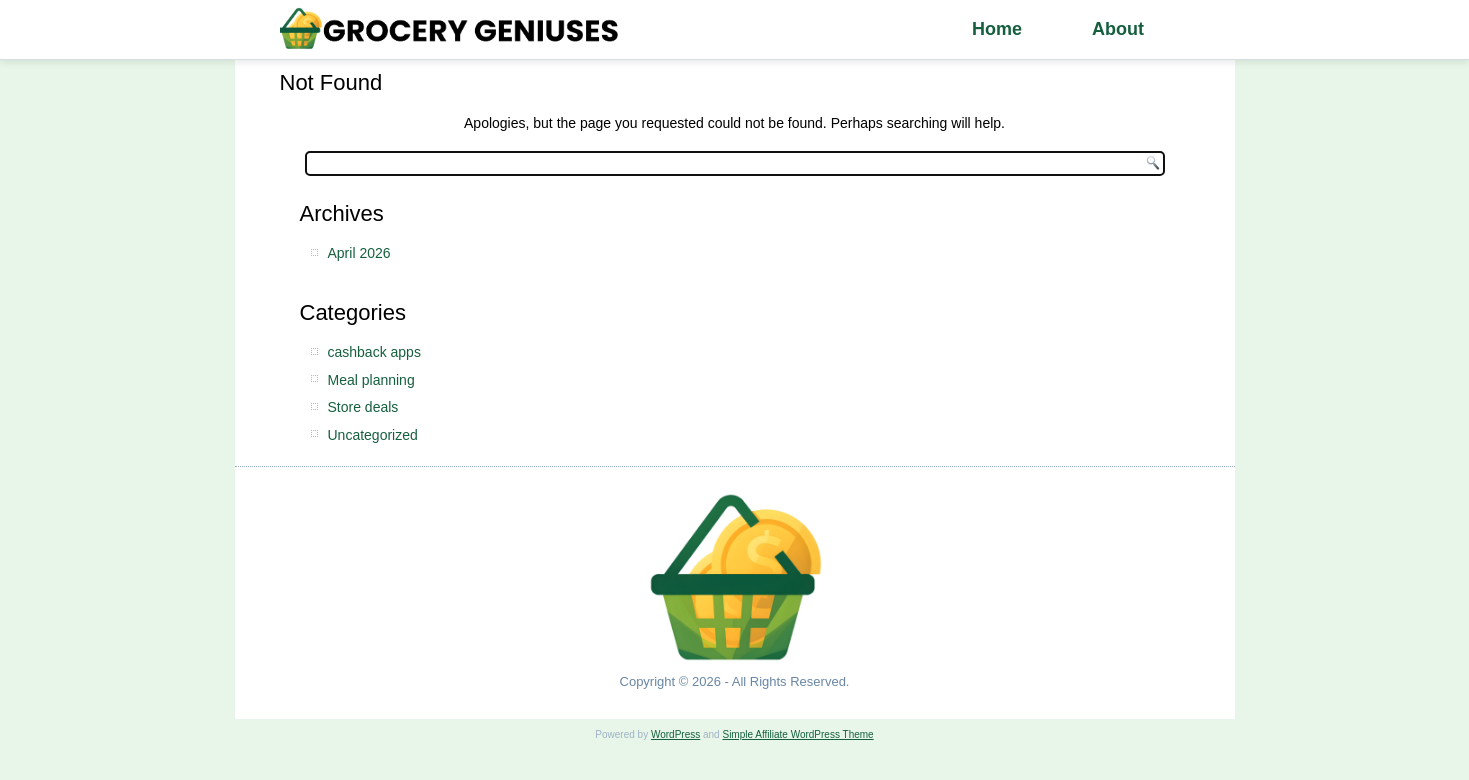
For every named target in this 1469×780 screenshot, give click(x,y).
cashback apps (374, 352)
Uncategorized (373, 435)
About (1118, 29)
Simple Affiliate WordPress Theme (797, 734)
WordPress (675, 734)
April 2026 (359, 253)
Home (997, 29)
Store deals (363, 407)
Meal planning (371, 380)
